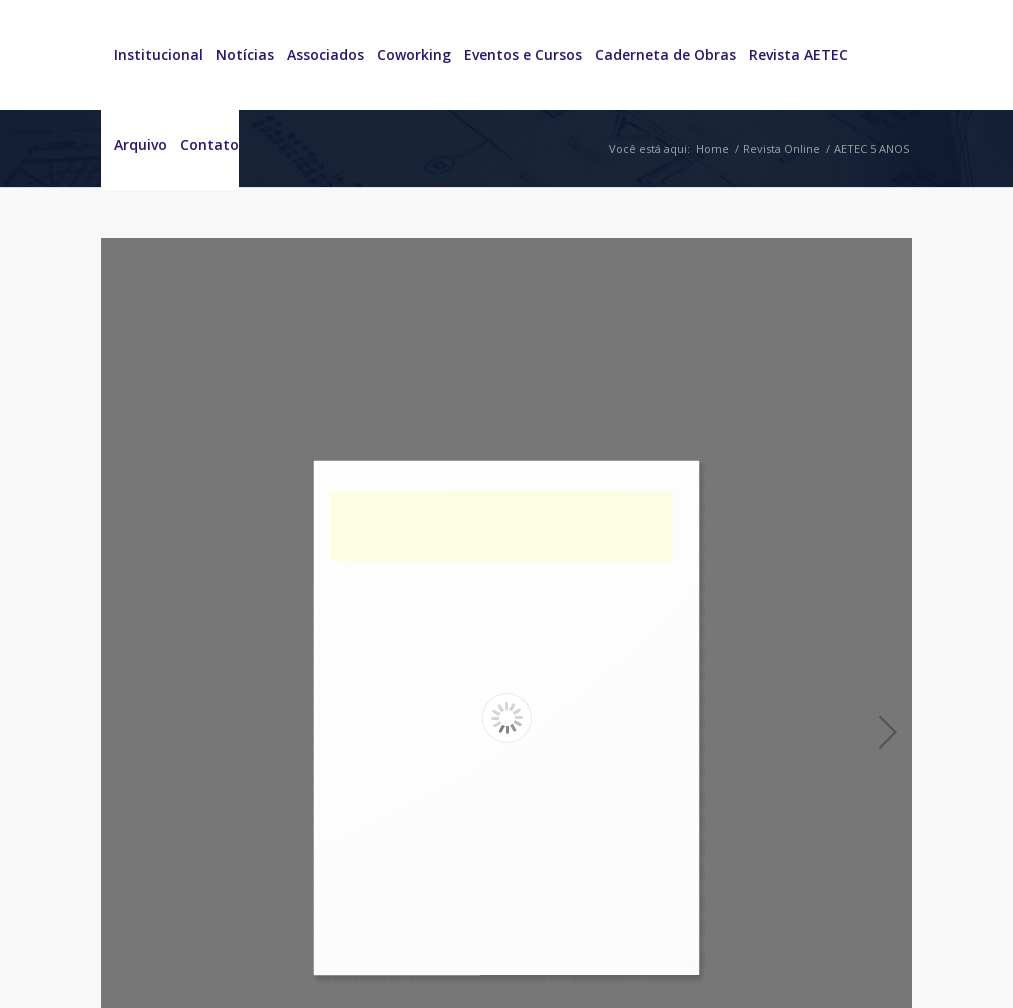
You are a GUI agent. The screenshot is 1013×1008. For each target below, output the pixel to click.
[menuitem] (152, 55)
